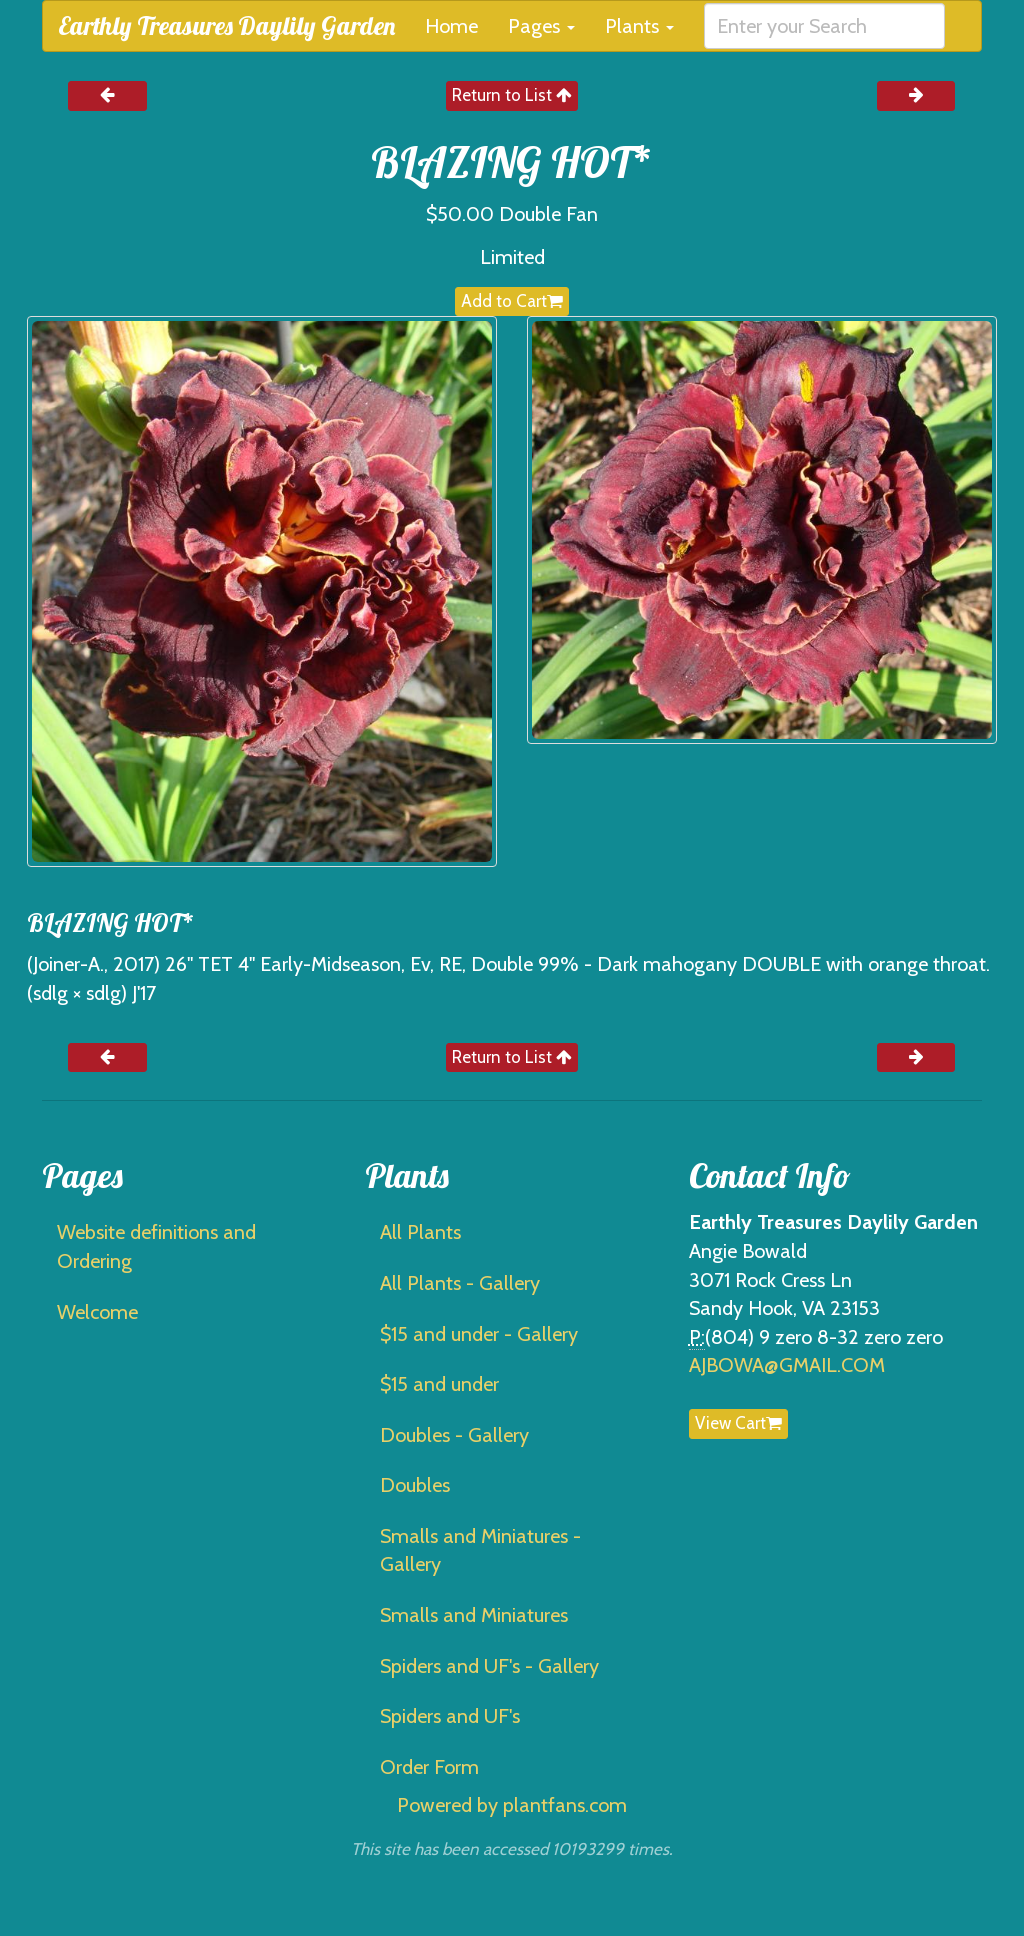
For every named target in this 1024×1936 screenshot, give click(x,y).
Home (451, 26)
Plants (639, 26)
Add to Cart (512, 301)
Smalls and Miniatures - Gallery (480, 1550)
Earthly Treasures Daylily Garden (226, 25)
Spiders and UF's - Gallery (489, 1666)
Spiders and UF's (450, 1716)
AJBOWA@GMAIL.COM (787, 1365)
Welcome (97, 1312)
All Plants (420, 1232)
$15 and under (439, 1384)
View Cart (738, 1423)
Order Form (429, 1767)
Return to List (512, 95)
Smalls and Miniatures (474, 1615)
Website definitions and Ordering (156, 1246)
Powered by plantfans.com (512, 1805)
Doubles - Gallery (454, 1435)
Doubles (415, 1485)
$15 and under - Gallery (479, 1334)
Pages (541, 26)
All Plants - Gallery (460, 1283)
